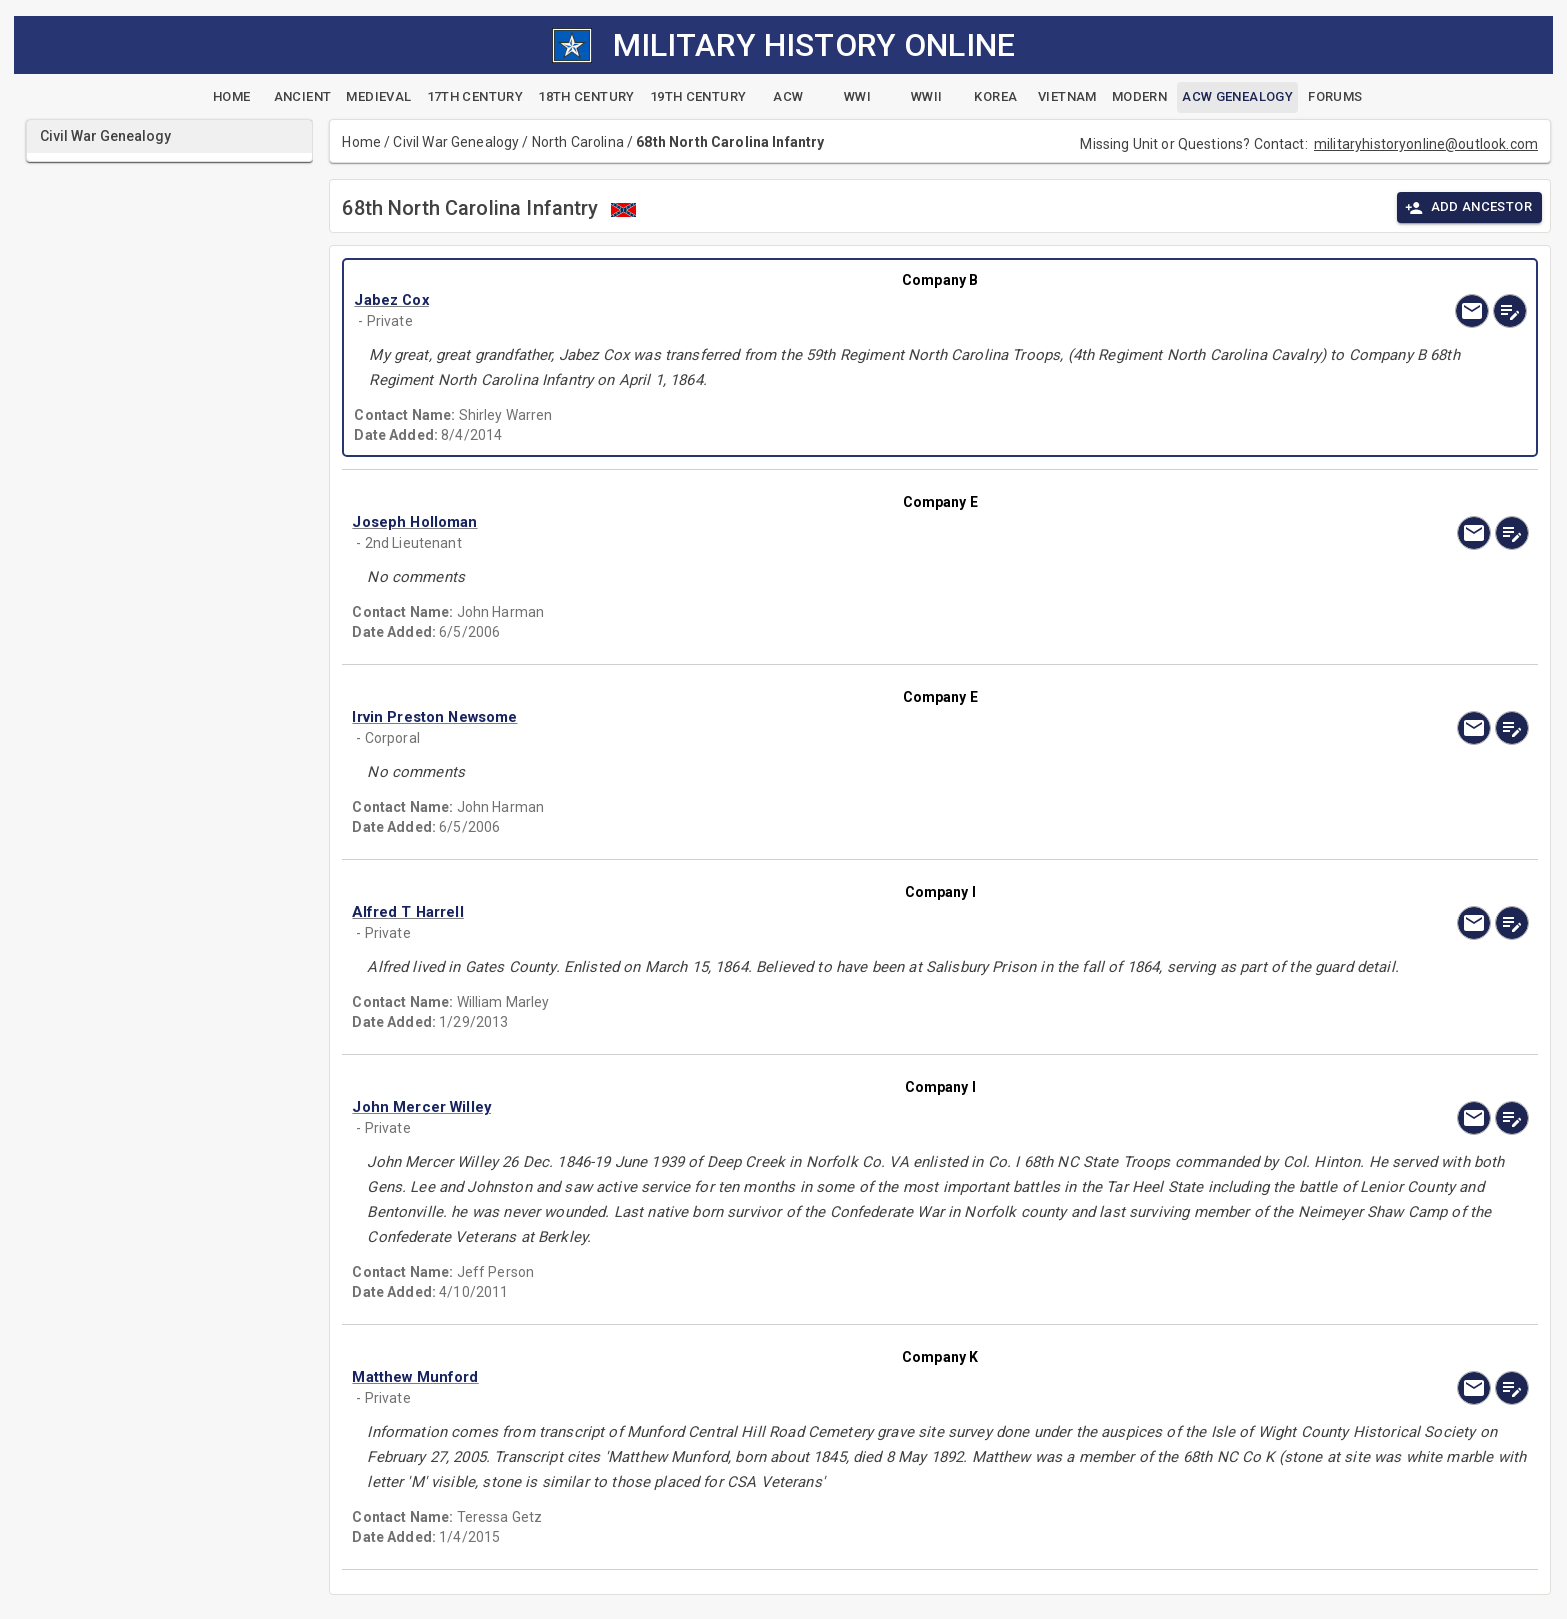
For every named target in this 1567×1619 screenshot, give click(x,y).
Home (361, 142)
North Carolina (578, 142)
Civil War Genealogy (456, 142)
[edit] (1510, 311)
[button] (764, 300)
